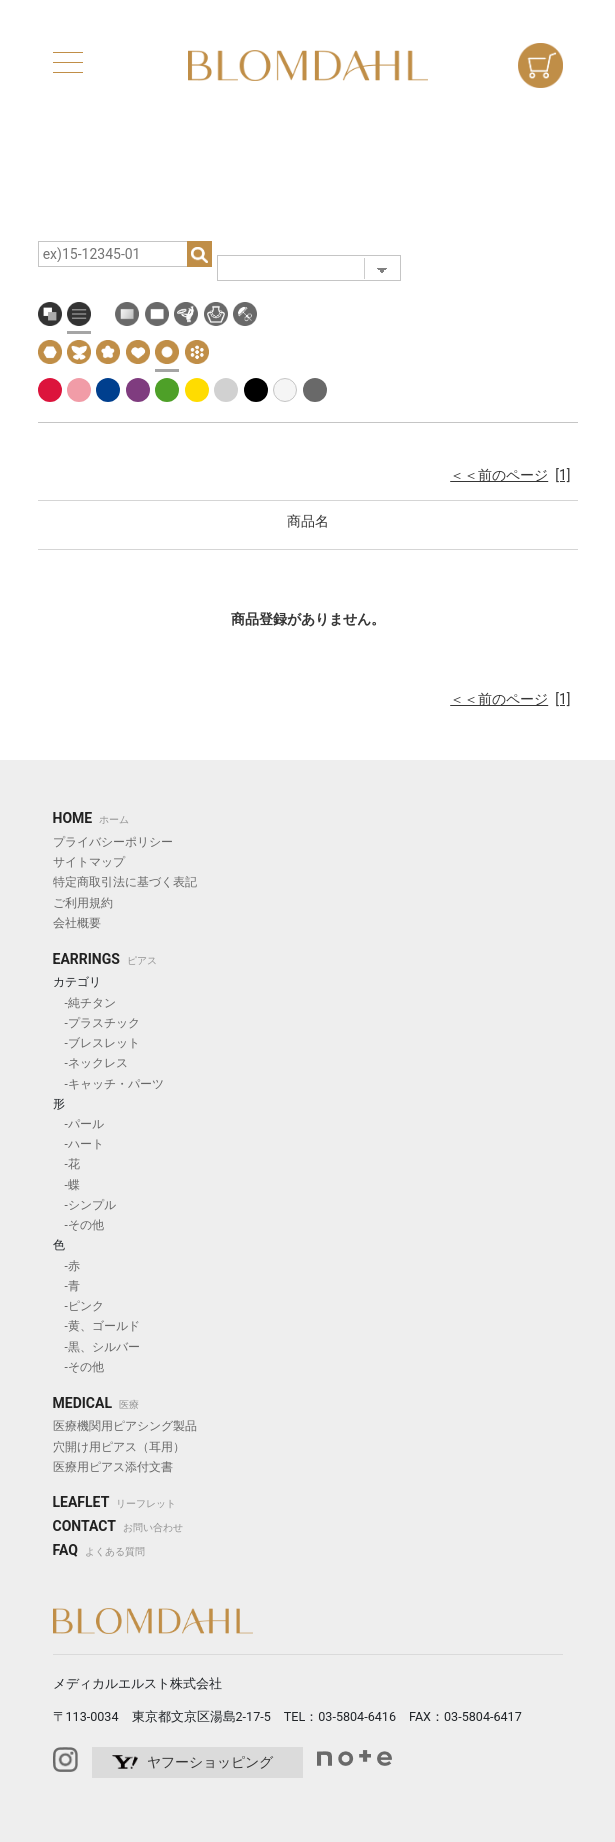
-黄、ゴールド (96, 1326)
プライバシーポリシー (113, 842)
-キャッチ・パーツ (108, 1084)
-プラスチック (96, 1023)
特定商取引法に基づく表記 (125, 882)
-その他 (78, 1225)
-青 (66, 1286)
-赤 (66, 1266)
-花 (66, 1164)
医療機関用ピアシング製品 (125, 1426)
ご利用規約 (83, 903)
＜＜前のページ (499, 475)
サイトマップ (89, 862)
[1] (562, 475)
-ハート (78, 1144)
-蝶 (66, 1185)
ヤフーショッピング (210, 1762)
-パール (78, 1124)
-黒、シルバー (96, 1347)
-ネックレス (90, 1063)
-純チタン (84, 1003)
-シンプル (84, 1205)
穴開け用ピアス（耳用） (119, 1447)
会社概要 (77, 923)
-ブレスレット (96, 1043)
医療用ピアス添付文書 (113, 1467)
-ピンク (78, 1306)
